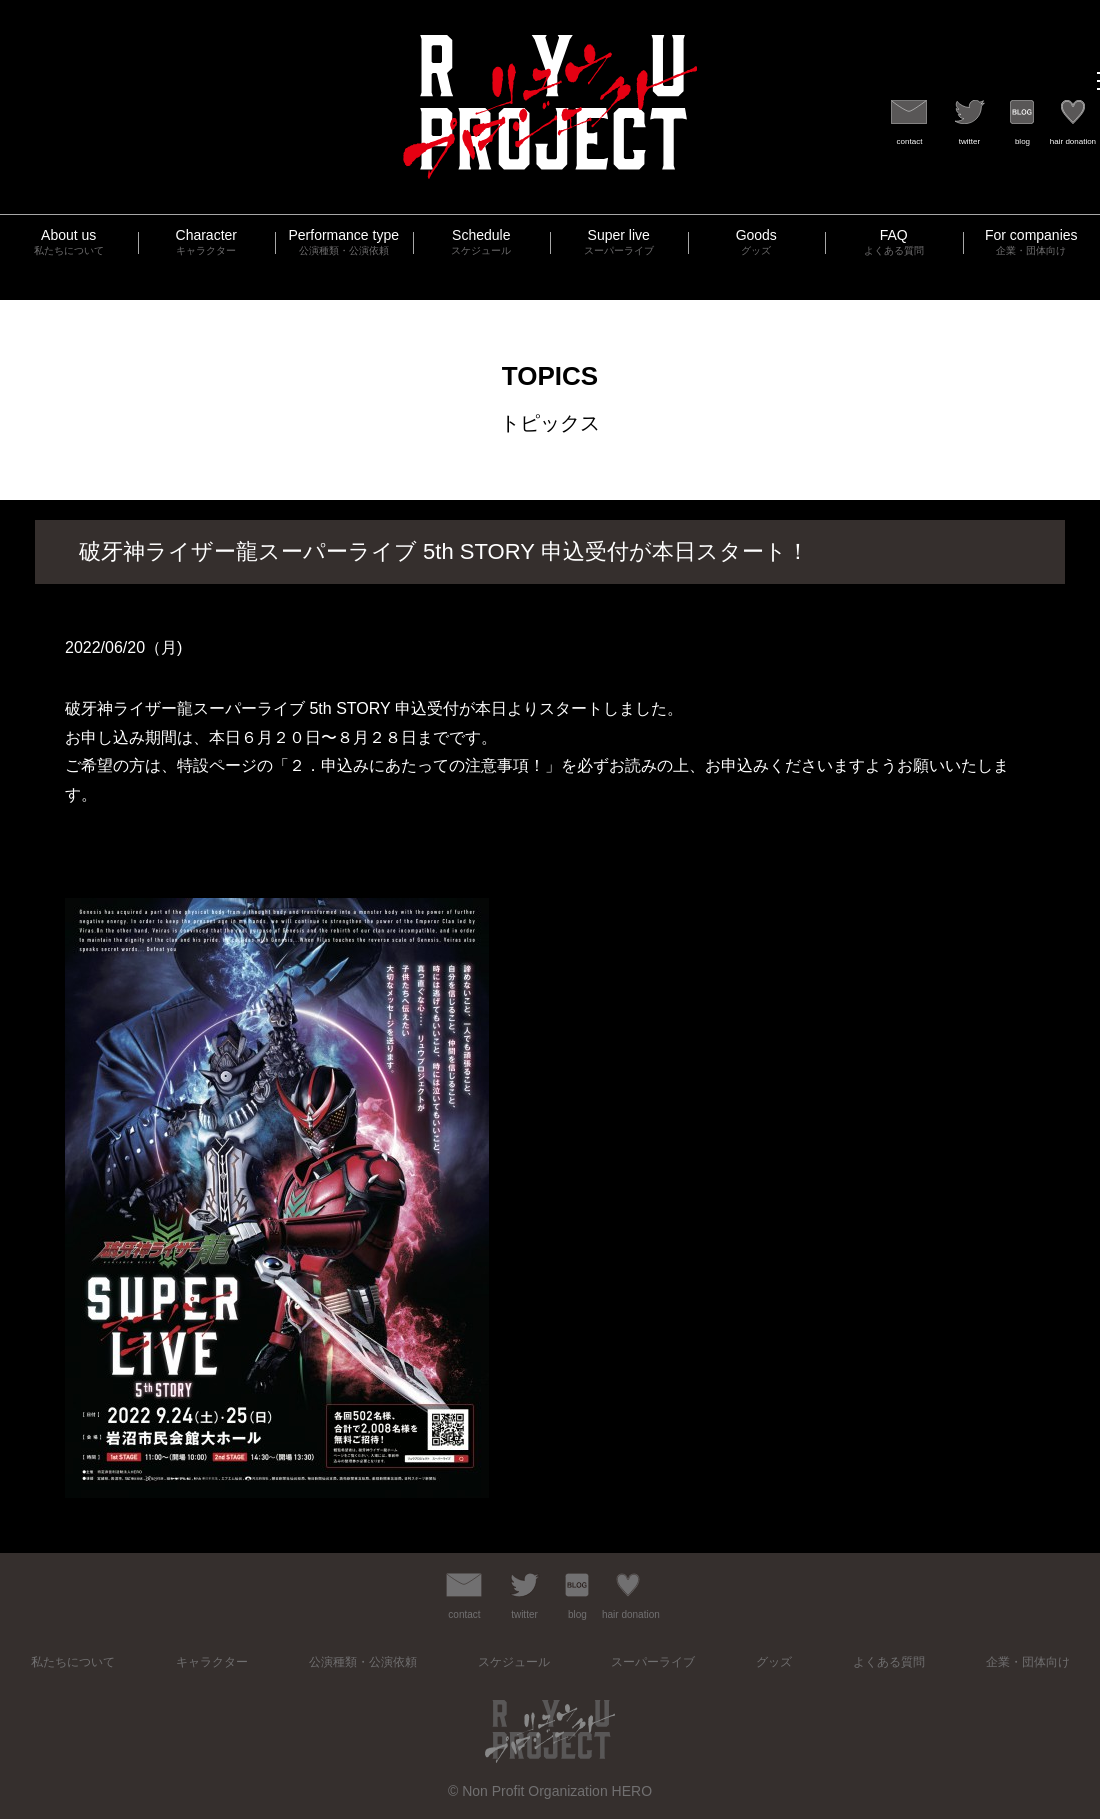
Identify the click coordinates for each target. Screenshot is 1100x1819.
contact (910, 141)
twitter (969, 141)
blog (1022, 141)
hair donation (1073, 141)
